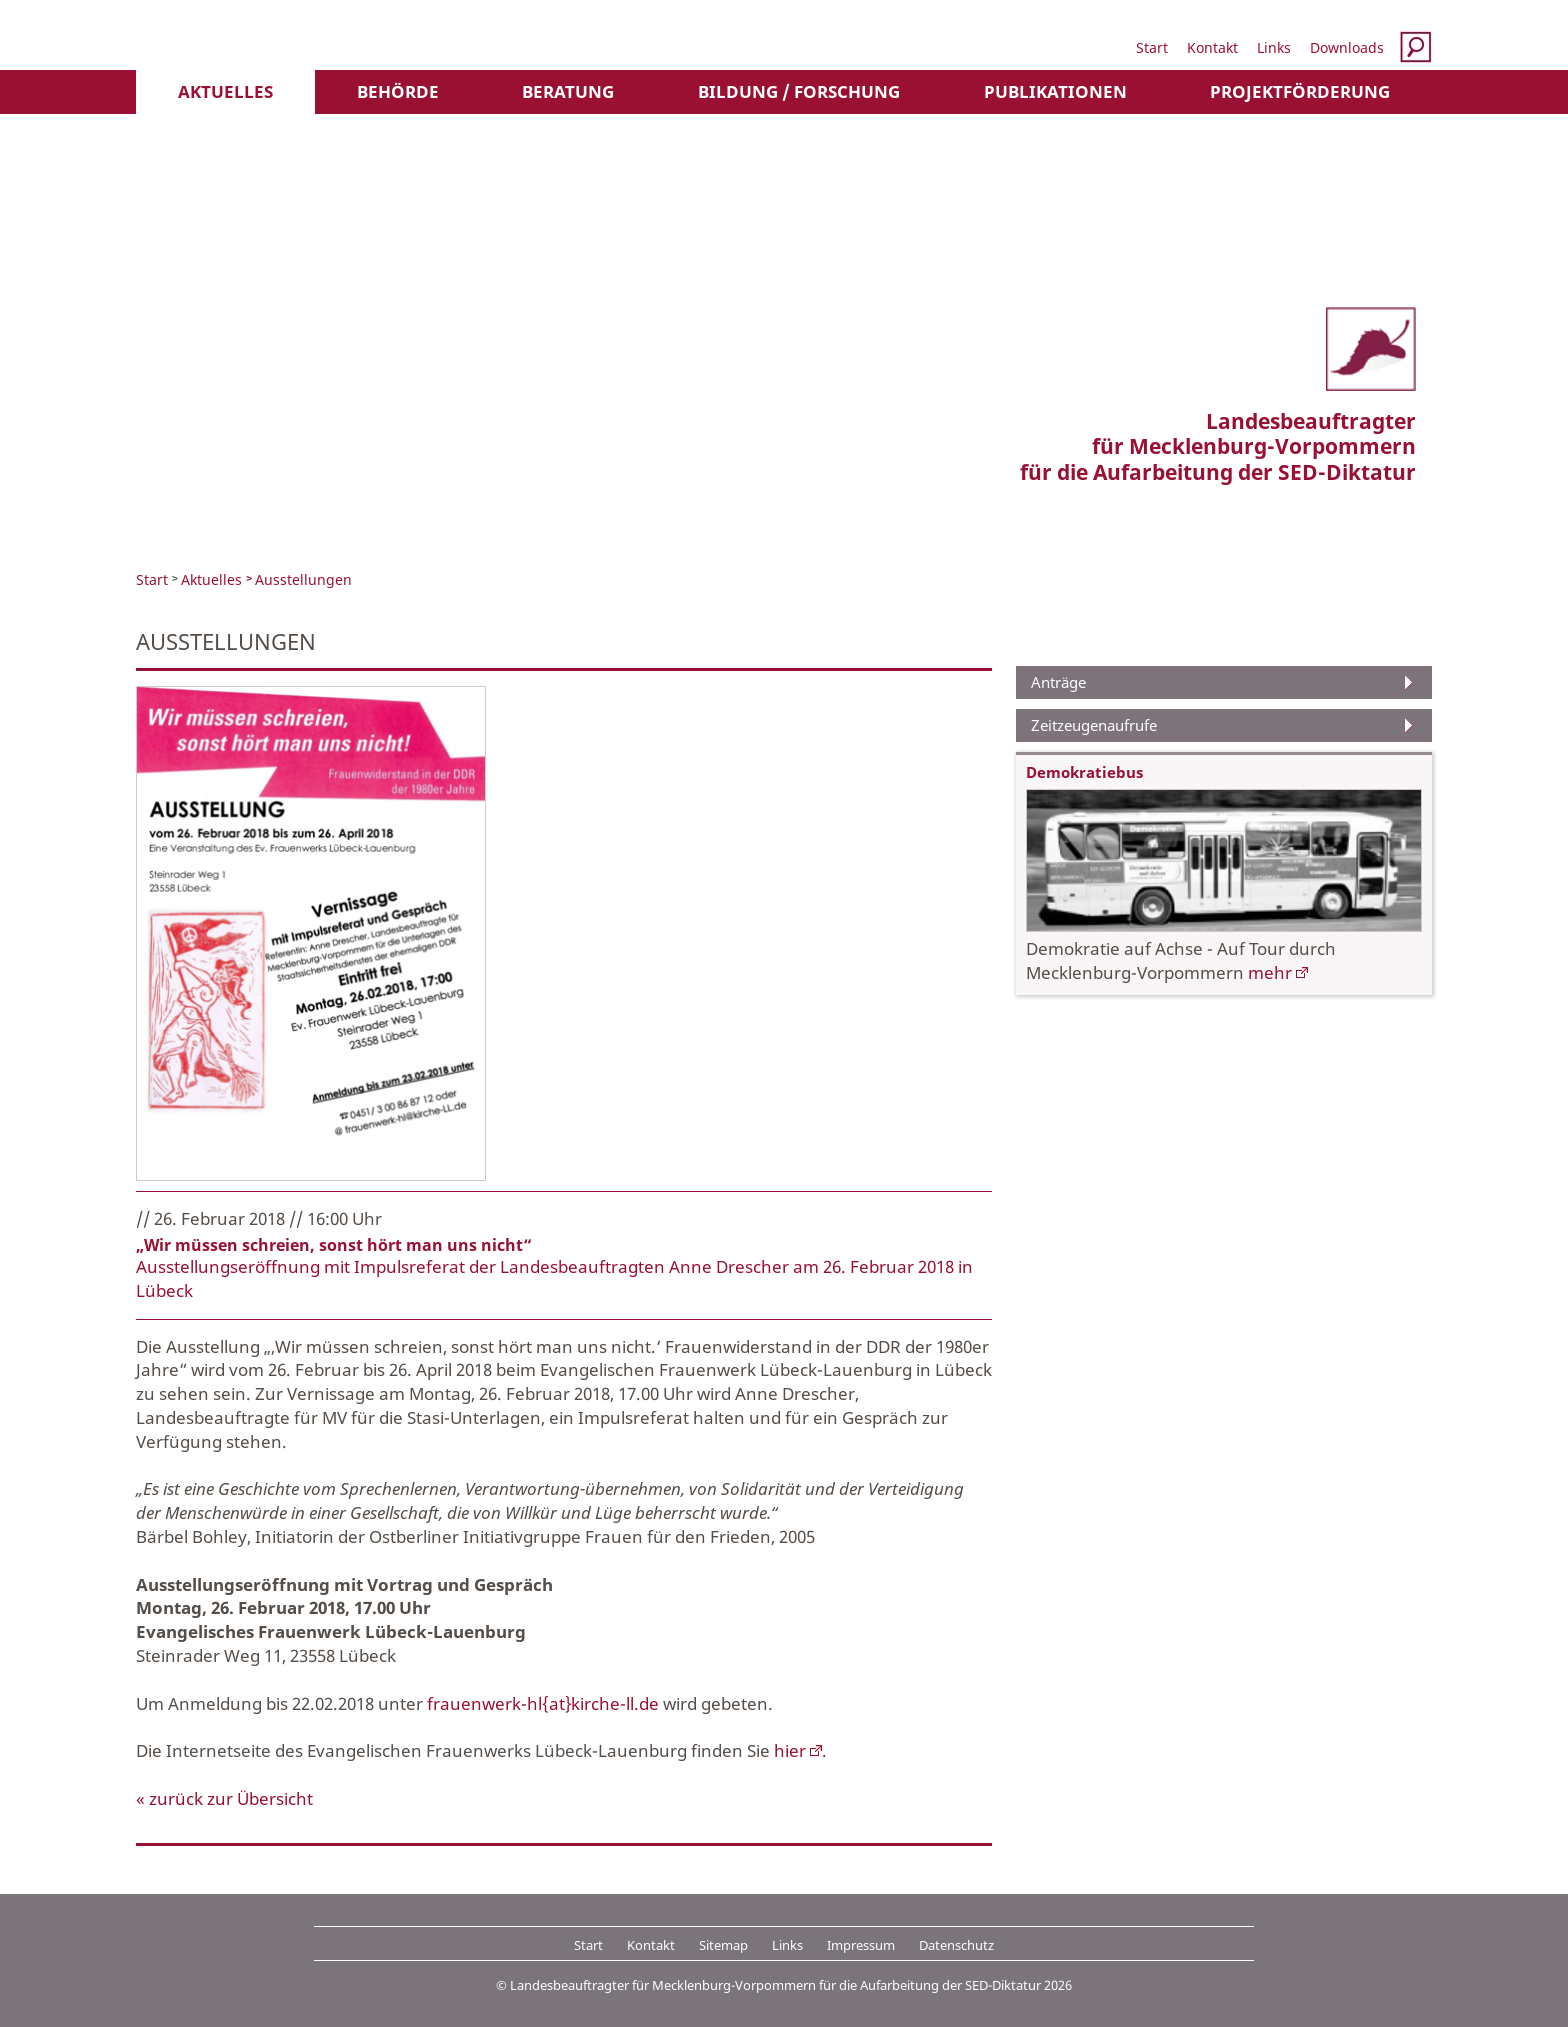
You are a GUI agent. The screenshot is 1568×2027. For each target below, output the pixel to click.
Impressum (861, 1945)
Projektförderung (1300, 91)
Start (1152, 47)
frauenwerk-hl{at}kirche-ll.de (543, 1703)
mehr (1270, 972)
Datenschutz (956, 1945)
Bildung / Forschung (799, 91)
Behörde (398, 91)
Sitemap (723, 1945)
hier (790, 1750)
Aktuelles (225, 91)
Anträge (1058, 682)
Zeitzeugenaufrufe (1094, 725)
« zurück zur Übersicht (224, 1798)
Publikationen (1055, 91)
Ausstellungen (303, 579)
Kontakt (1212, 47)
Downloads (1347, 47)
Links (1274, 47)
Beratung (568, 91)
